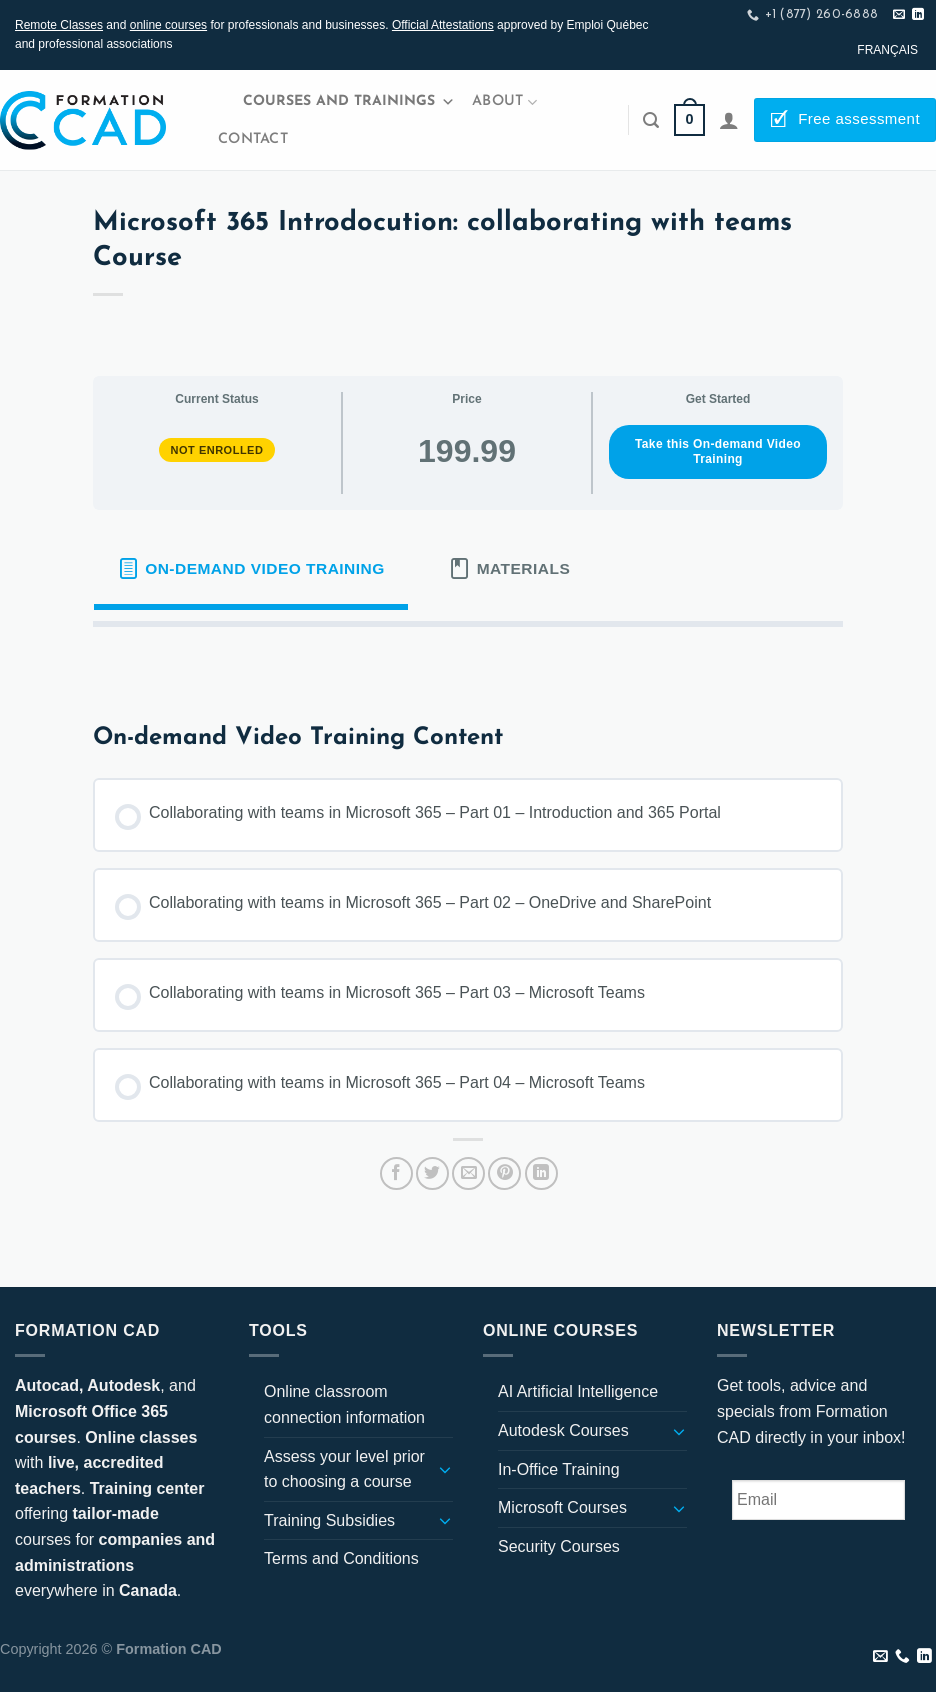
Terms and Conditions (341, 1558)
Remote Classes (59, 25)
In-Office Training (559, 1469)
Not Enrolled (217, 450)
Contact (253, 139)
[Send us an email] (899, 15)
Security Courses (559, 1546)
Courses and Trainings (349, 102)
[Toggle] (445, 1469)
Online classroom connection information (344, 1404)
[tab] (251, 569)
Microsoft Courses (562, 1507)
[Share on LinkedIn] (541, 1173)
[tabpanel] (468, 659)
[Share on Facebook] (396, 1173)
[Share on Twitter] (432, 1173)
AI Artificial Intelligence (578, 1391)
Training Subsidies (329, 1520)
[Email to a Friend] (468, 1173)
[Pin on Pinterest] (504, 1173)
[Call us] (902, 1657)
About (504, 102)
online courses (168, 25)
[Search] (651, 120)
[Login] (729, 120)
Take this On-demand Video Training (718, 451)
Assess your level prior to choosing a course (344, 1469)
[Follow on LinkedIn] (918, 15)
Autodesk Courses (563, 1430)
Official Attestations (443, 25)
